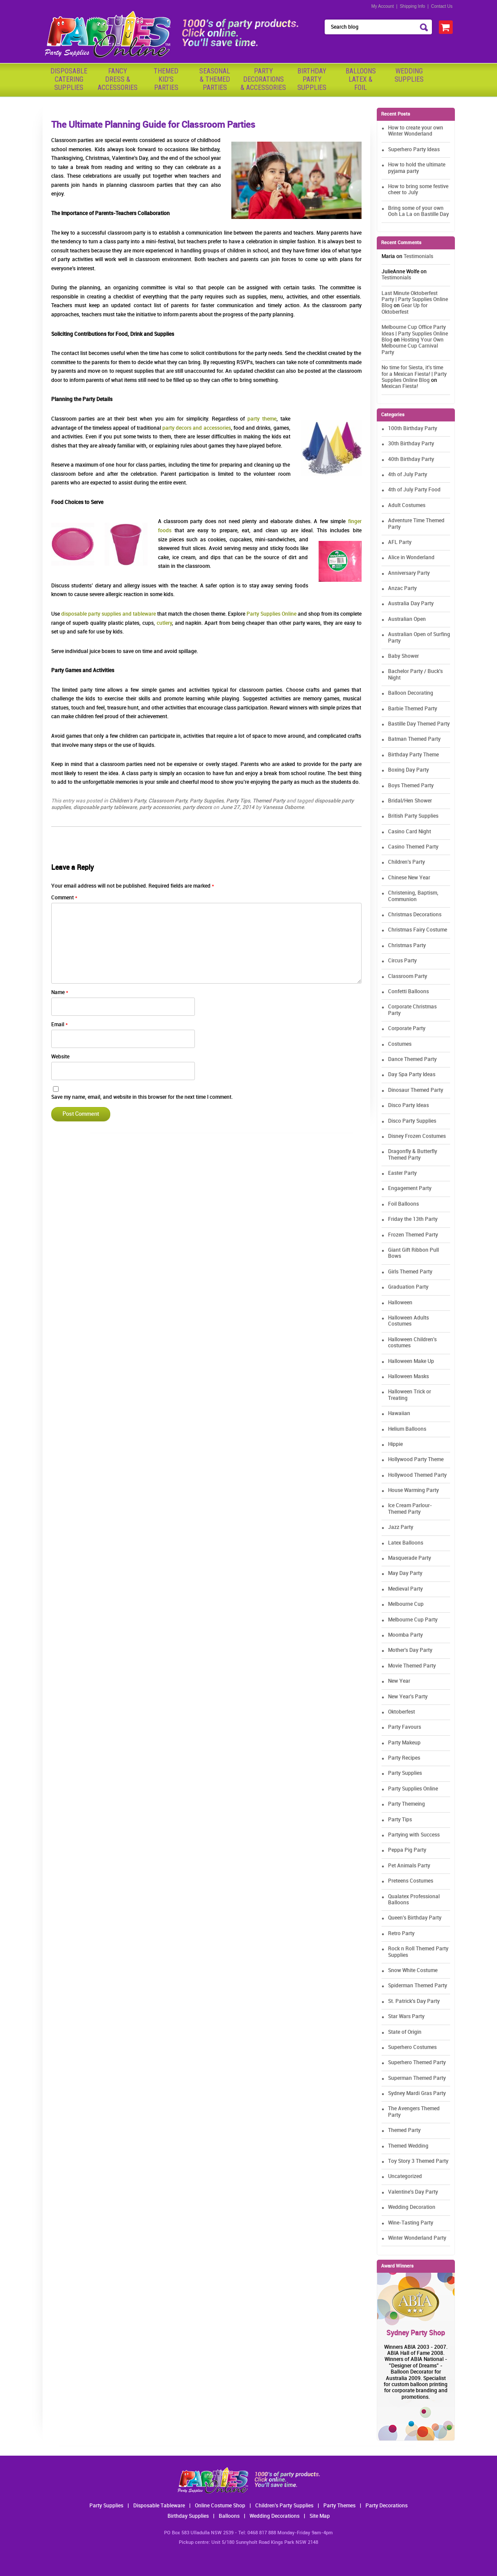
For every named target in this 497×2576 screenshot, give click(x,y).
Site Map (319, 2516)
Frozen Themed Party (413, 1235)
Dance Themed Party (412, 1059)
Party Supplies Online (271, 614)
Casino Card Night (409, 832)
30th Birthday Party (411, 444)
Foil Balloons (403, 1204)
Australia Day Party (411, 604)
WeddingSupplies (409, 75)
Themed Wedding (408, 2146)
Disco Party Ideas (408, 1105)
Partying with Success (414, 1835)
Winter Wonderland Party (417, 2238)
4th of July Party (407, 474)
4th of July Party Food (414, 490)
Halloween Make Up (411, 1361)
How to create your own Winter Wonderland (415, 131)
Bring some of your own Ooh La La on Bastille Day (418, 211)
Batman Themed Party (414, 739)
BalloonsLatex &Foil (361, 79)
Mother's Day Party (410, 1650)
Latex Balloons (405, 1543)
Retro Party (401, 1933)
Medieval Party (405, 1589)
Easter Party (402, 1173)
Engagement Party (409, 1188)
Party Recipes (404, 1758)
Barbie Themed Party (412, 709)
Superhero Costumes (412, 2047)
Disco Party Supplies (412, 1121)
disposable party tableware (105, 807)
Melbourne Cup (406, 1604)
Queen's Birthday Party (414, 1918)
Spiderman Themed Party (417, 1986)
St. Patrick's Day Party (414, 2001)
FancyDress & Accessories (118, 79)
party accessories (159, 807)
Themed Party (269, 801)
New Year (399, 1681)
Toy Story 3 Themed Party (418, 2161)
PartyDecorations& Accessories (263, 79)
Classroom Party (167, 801)
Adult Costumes (406, 505)
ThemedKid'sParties (166, 79)
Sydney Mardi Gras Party (417, 2093)
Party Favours (404, 1727)
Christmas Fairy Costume (417, 930)
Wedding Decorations (275, 2516)
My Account (383, 6)
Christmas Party (407, 945)
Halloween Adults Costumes (408, 1321)
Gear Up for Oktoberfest (405, 309)
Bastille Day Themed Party (419, 724)
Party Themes (339, 2506)
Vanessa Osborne (283, 807)
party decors (197, 807)
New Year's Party (408, 1697)
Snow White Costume (413, 1970)
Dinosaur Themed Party (415, 1090)
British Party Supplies (413, 816)
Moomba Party (405, 1635)
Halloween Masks (408, 1376)
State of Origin (404, 2032)
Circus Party (402, 961)
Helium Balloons (407, 1429)
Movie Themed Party (412, 1666)
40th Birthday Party (411, 459)
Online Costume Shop (220, 2506)
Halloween (400, 1303)
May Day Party (405, 1573)
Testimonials (418, 256)
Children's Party (127, 801)
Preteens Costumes (410, 1881)
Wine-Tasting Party (410, 2223)
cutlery (164, 623)
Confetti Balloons (408, 992)
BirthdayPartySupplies (311, 79)
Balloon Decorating (410, 693)
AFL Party (399, 542)
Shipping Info (412, 6)
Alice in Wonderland (411, 557)
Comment (64, 898)
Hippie (395, 1444)
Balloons (229, 2516)
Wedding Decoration (411, 2207)
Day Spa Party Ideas (411, 1074)
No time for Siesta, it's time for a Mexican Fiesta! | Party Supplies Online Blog (414, 374)
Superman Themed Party (417, 2078)
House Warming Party (413, 1490)
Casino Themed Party (413, 847)
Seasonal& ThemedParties (214, 79)
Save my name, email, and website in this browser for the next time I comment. (142, 1097)
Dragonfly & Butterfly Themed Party (412, 1154)
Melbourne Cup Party (413, 1620)
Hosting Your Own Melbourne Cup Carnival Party (413, 346)
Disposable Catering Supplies (68, 79)
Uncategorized (405, 2176)
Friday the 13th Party (413, 1219)
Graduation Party (408, 1287)
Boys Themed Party (411, 786)
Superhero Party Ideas (414, 150)
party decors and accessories (196, 428)
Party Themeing (406, 1804)
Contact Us (441, 6)
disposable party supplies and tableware (108, 614)
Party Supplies (207, 801)
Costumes (399, 1044)
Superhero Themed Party (417, 2062)
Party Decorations (386, 2506)
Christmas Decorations (414, 915)
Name (59, 992)
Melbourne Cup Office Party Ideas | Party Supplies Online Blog (415, 334)
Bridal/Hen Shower (410, 801)
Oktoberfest (401, 1712)
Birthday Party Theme (413, 755)
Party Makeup (404, 1743)
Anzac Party (402, 588)
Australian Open (407, 619)
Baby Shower (403, 656)
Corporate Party (406, 1028)
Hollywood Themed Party (417, 1475)
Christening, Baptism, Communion (413, 896)
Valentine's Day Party (413, 2192)
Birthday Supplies (188, 2516)
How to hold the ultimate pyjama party (416, 168)
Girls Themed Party (410, 1272)
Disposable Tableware (159, 2506)
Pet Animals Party (409, 1866)
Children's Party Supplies (284, 2506)
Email (59, 1025)
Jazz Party (400, 1527)
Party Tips (238, 801)
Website (60, 1057)
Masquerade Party (409, 1558)
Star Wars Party (406, 2016)
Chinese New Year (409, 878)
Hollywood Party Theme (416, 1459)
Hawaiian (399, 1413)
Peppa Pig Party (407, 1850)
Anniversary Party (409, 573)
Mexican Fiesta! (400, 386)
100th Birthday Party (412, 428)
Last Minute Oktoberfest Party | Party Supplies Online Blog (415, 300)
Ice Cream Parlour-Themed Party (410, 1509)
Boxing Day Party (408, 770)
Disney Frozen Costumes (417, 1136)
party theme (261, 419)
